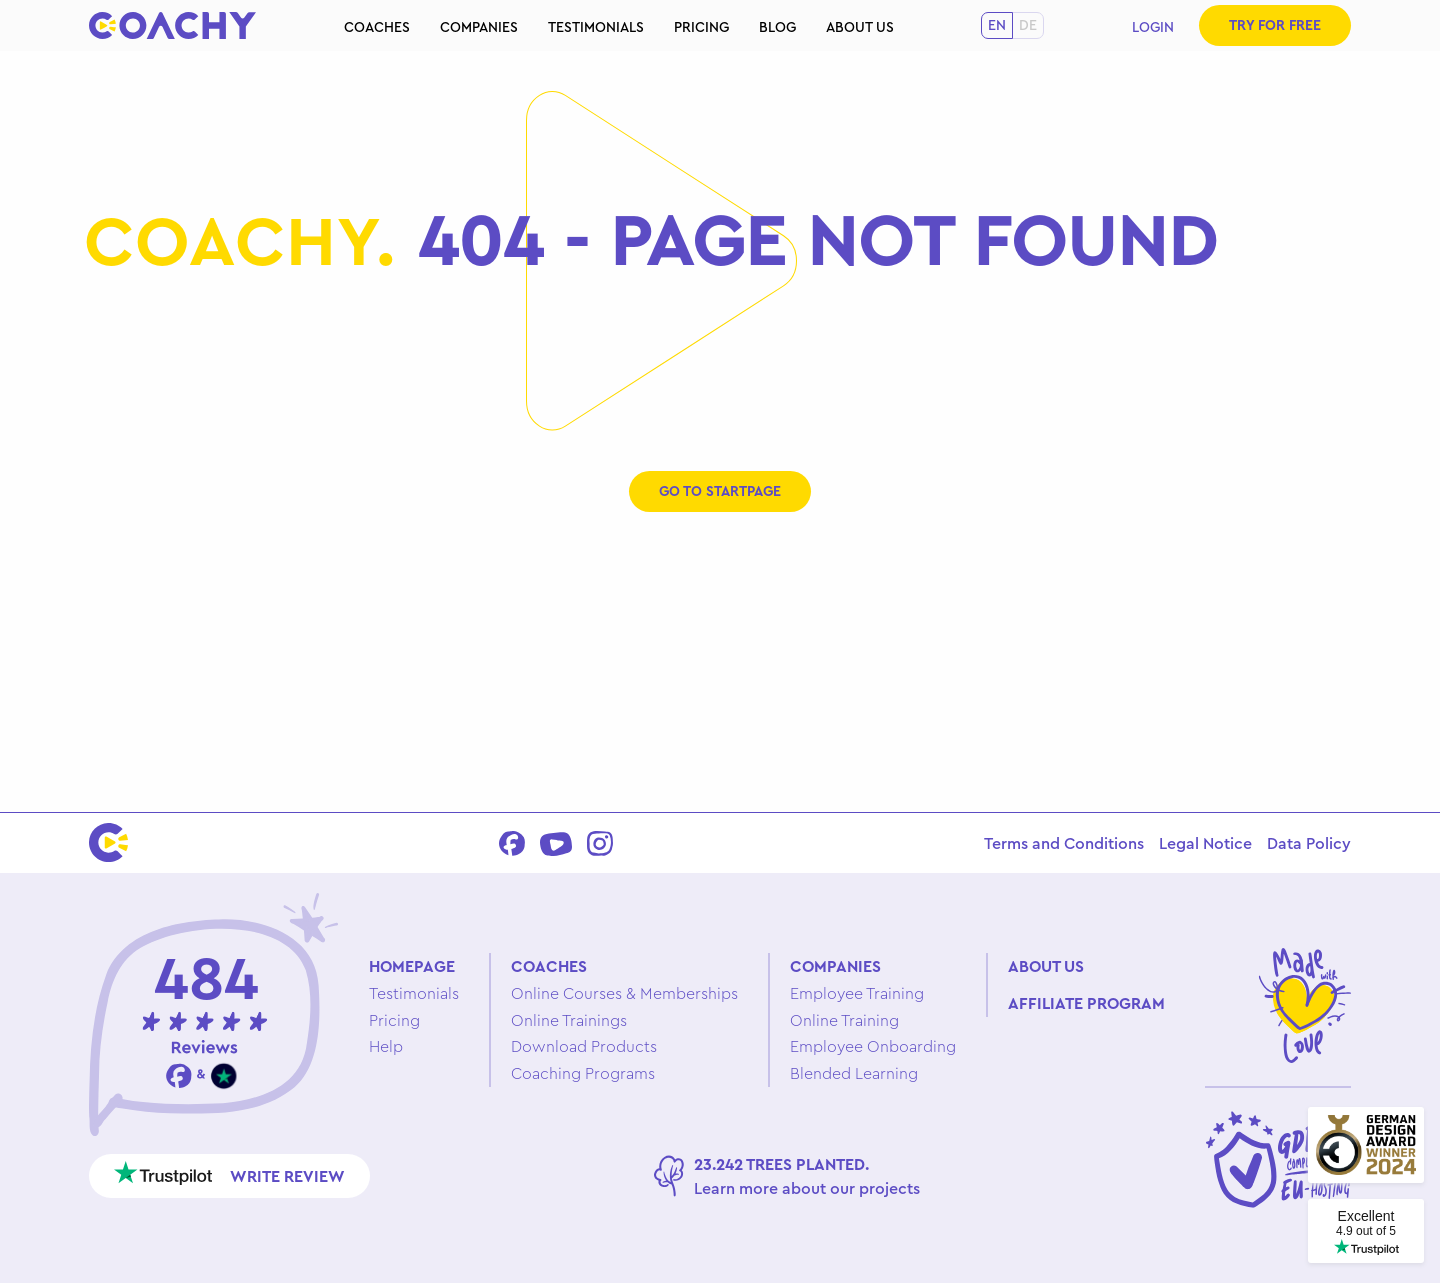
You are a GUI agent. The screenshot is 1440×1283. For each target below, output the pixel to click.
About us (860, 27)
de (1028, 25)
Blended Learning (854, 1073)
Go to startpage (720, 491)
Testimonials (596, 27)
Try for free (1275, 25)
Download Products (584, 1046)
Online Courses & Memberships (624, 993)
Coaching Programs (583, 1073)
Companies (479, 27)
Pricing (701, 27)
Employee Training (857, 993)
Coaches (377, 27)
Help (386, 1046)
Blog (777, 27)
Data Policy (1309, 843)
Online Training (844, 1020)
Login (1153, 27)
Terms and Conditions (1064, 843)
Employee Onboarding (873, 1046)
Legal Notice (1205, 843)
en (997, 25)
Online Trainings (569, 1020)
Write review (229, 1173)
